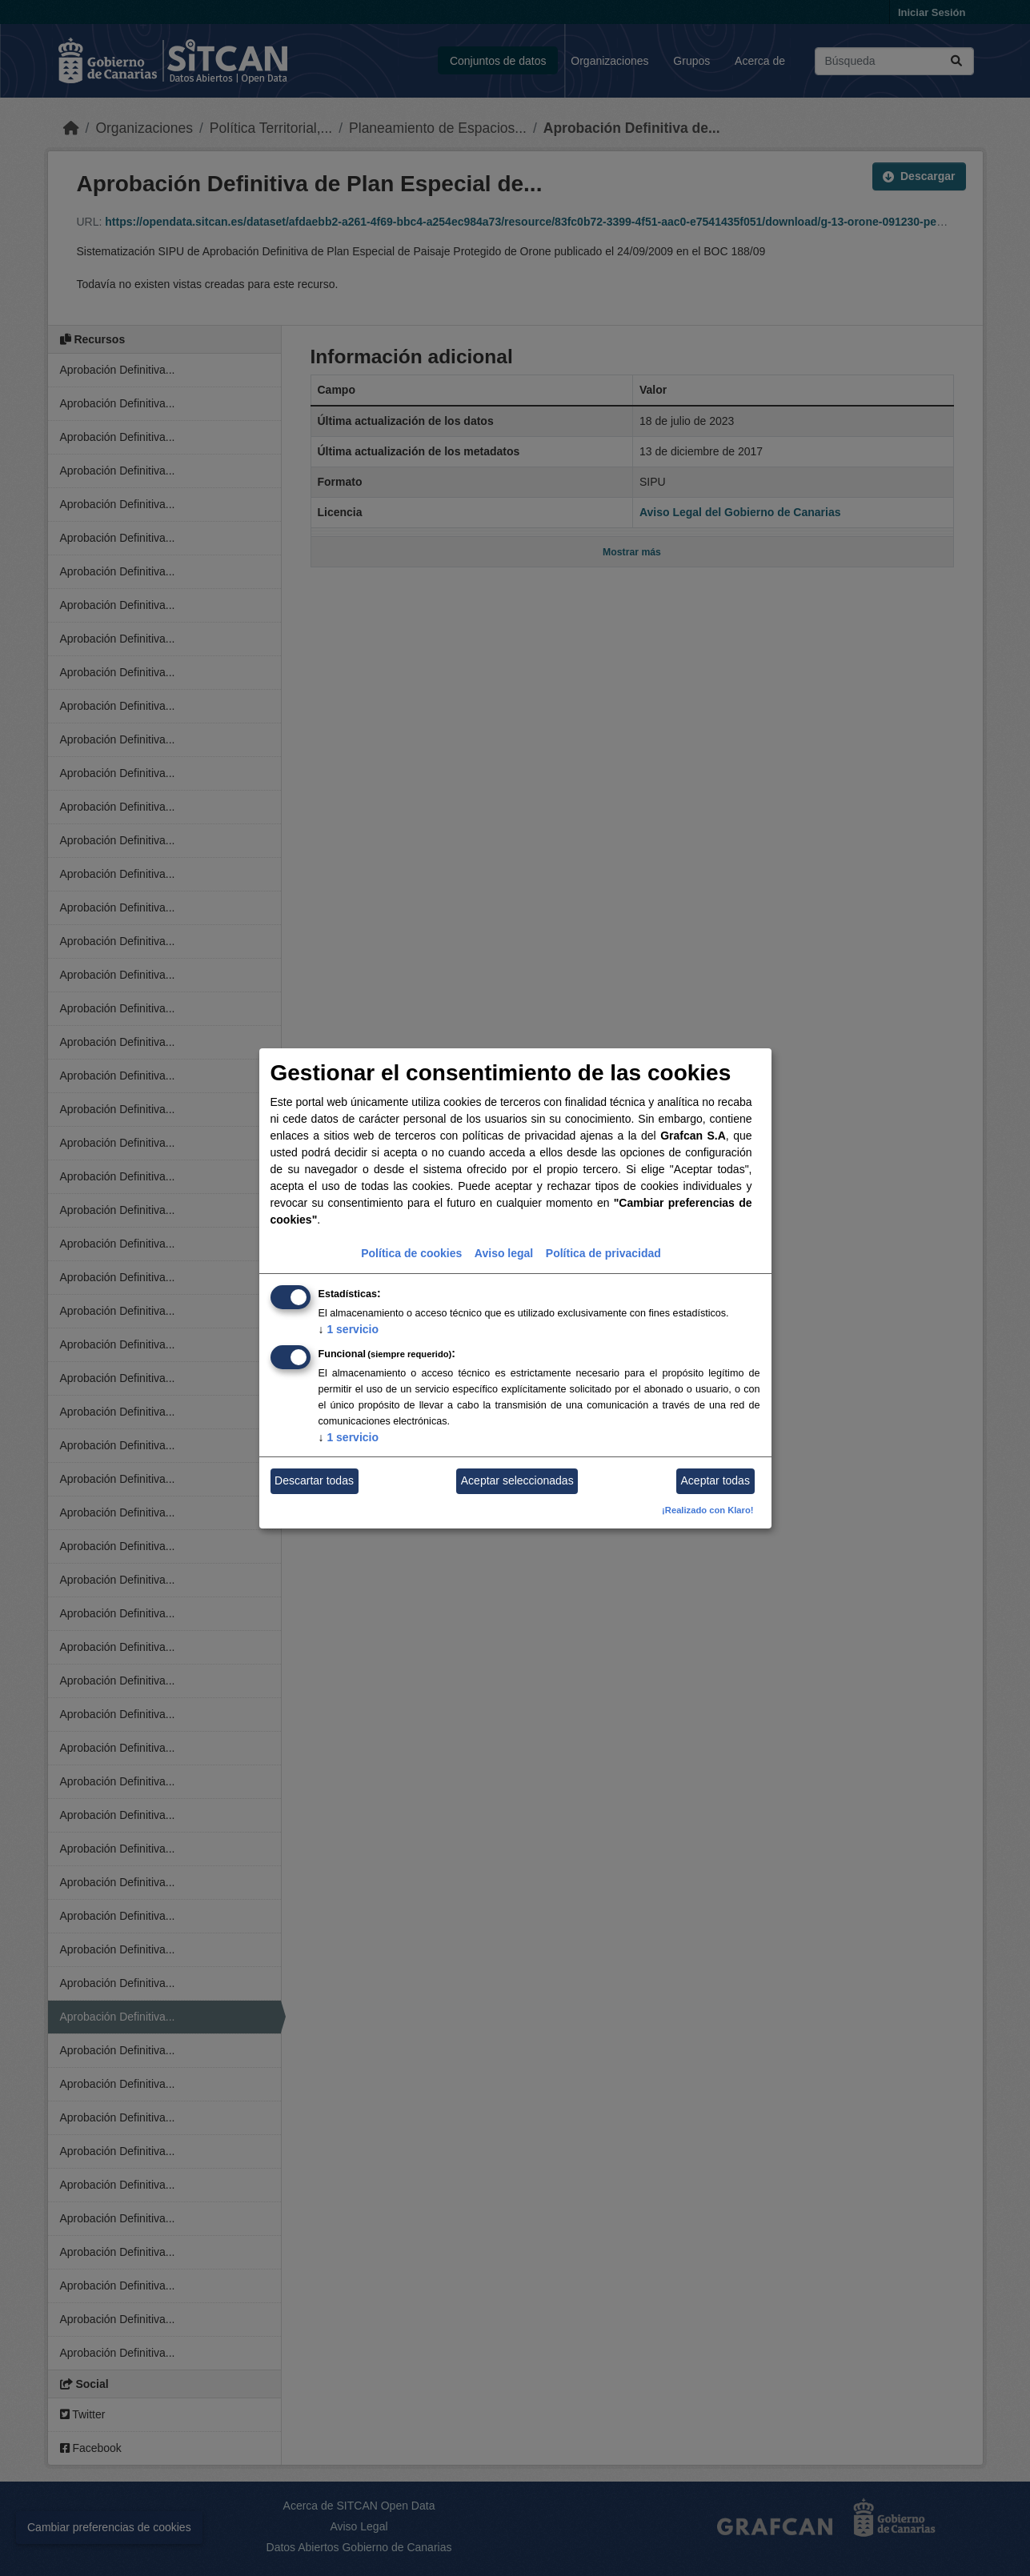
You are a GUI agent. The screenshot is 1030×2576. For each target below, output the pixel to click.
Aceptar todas (715, 1480)
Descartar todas (314, 1480)
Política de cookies (411, 1253)
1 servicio (349, 1329)
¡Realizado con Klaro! (707, 1510)
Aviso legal (504, 1253)
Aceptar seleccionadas (517, 1480)
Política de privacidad (603, 1253)
